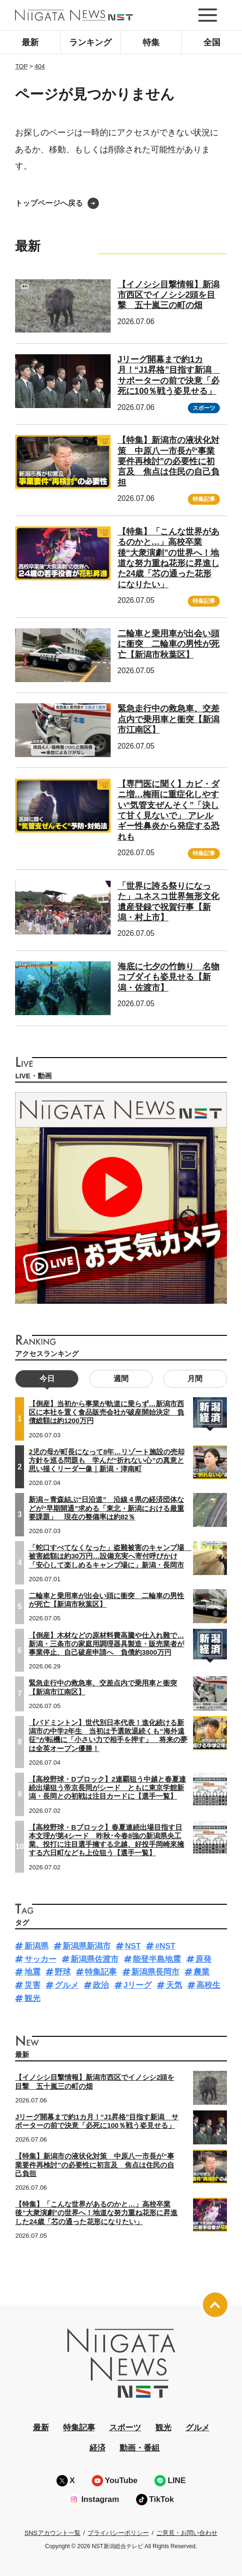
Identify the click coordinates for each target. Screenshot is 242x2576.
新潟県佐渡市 (95, 1959)
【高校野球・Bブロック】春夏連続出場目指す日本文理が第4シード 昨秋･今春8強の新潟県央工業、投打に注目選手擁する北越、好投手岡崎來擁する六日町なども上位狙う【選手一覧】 (106, 1840)
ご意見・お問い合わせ (187, 2532)
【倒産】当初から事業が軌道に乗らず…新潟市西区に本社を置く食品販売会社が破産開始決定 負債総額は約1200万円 (106, 1412)
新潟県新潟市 (87, 1946)
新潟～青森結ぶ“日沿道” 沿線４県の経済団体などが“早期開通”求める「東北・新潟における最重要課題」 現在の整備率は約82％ (106, 1508)
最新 (30, 42)
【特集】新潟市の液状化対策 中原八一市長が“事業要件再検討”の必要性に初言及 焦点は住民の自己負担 (168, 461)
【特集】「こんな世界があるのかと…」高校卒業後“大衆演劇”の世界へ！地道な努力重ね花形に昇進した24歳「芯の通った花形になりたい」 (96, 2213)
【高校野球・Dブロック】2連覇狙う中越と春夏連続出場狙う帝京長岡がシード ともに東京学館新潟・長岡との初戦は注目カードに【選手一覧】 (107, 1788)
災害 (32, 1985)
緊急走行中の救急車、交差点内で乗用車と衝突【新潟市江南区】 (168, 719)
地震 (32, 1971)
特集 (151, 42)
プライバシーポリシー (118, 2532)
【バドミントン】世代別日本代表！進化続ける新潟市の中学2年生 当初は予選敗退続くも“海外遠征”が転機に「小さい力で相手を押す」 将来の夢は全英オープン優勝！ (108, 1735)
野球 (63, 1971)
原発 (203, 1959)
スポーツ (204, 408)
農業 (202, 1971)
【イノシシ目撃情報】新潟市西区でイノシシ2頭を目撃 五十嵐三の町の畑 (168, 295)
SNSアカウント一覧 (52, 2532)
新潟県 (36, 1946)
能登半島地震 (157, 1959)
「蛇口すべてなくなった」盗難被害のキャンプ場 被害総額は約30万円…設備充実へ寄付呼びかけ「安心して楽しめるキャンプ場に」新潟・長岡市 (110, 1556)
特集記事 (204, 499)
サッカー (40, 1959)
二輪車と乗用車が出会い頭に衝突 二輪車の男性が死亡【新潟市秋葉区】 (168, 644)
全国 (211, 42)
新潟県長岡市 (155, 1971)
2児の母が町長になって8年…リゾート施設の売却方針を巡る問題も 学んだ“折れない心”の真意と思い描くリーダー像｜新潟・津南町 (107, 1460)
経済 (97, 2447)
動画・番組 (140, 2447)
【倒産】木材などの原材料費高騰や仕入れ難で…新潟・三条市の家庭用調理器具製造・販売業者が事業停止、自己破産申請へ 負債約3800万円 (106, 1644)
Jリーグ (137, 1985)
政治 (101, 1985)
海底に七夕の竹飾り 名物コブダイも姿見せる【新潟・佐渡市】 (168, 977)
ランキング (90, 42)
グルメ (67, 1985)
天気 (174, 1985)
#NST (165, 1946)
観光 (32, 1998)
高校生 (208, 1985)
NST (133, 1946)
